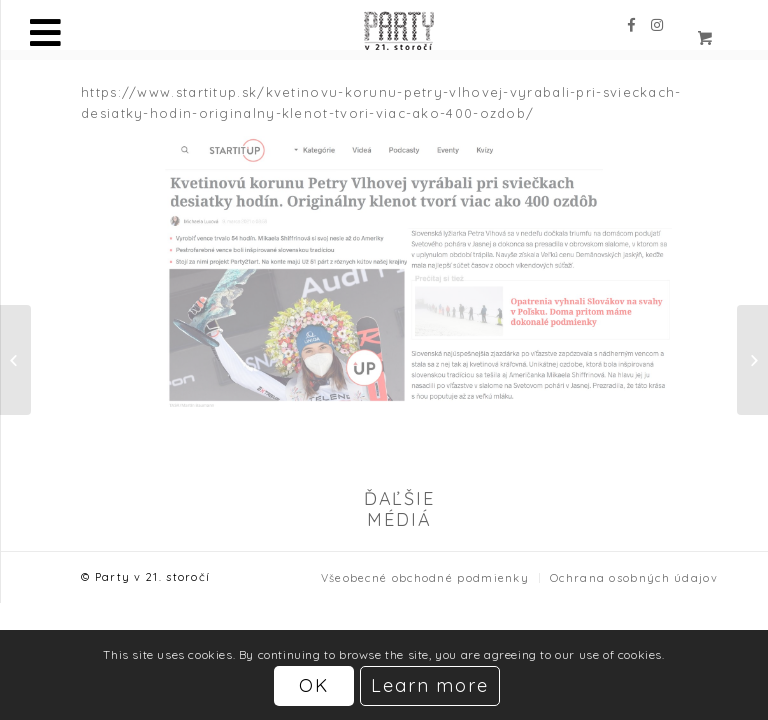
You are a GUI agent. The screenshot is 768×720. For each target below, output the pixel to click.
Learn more (430, 685)
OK (314, 685)
